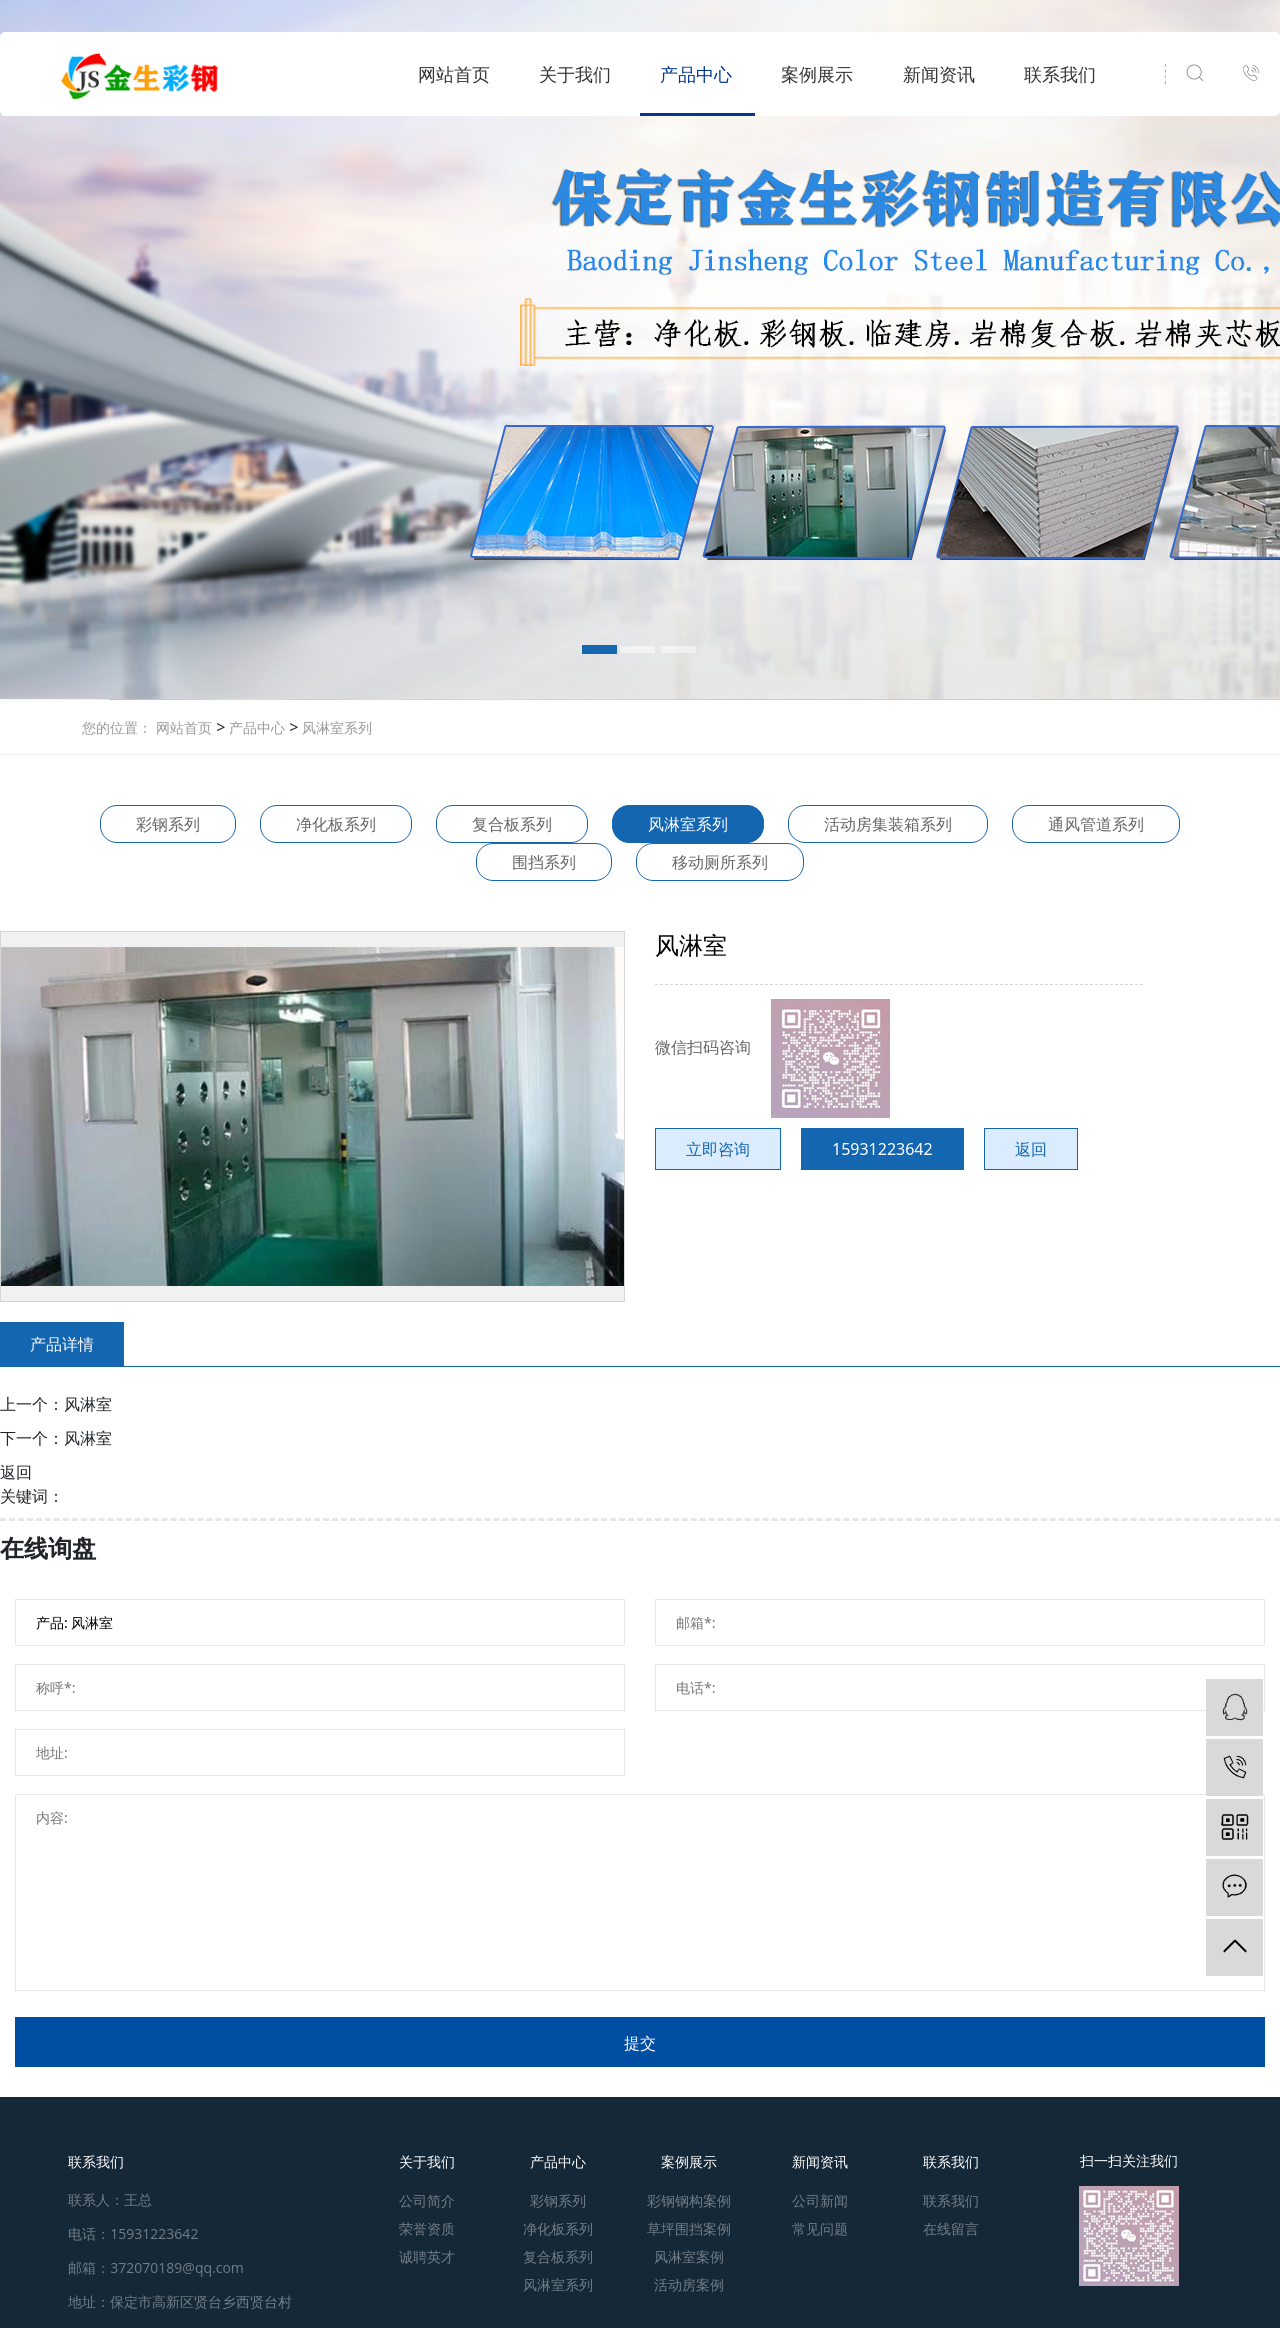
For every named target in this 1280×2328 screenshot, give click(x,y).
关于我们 (575, 74)
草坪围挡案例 (689, 2228)
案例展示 (817, 74)
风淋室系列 (335, 727)
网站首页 (454, 74)
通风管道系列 (1096, 824)
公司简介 (427, 2200)
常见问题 (820, 2228)
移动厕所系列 (720, 862)
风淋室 (88, 1404)
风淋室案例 (689, 2256)
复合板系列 (512, 824)
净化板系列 (336, 824)
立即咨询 (718, 1149)
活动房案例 (689, 2284)
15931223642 (882, 1149)
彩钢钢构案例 (689, 2200)
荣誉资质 (427, 2228)
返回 (1031, 1149)
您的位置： (117, 727)
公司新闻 (820, 2200)
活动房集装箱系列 (888, 824)
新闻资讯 (939, 74)
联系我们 (1060, 74)
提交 (640, 2043)
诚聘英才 (427, 2256)
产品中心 (696, 74)
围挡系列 (544, 862)
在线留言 (951, 2228)
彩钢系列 (168, 824)
